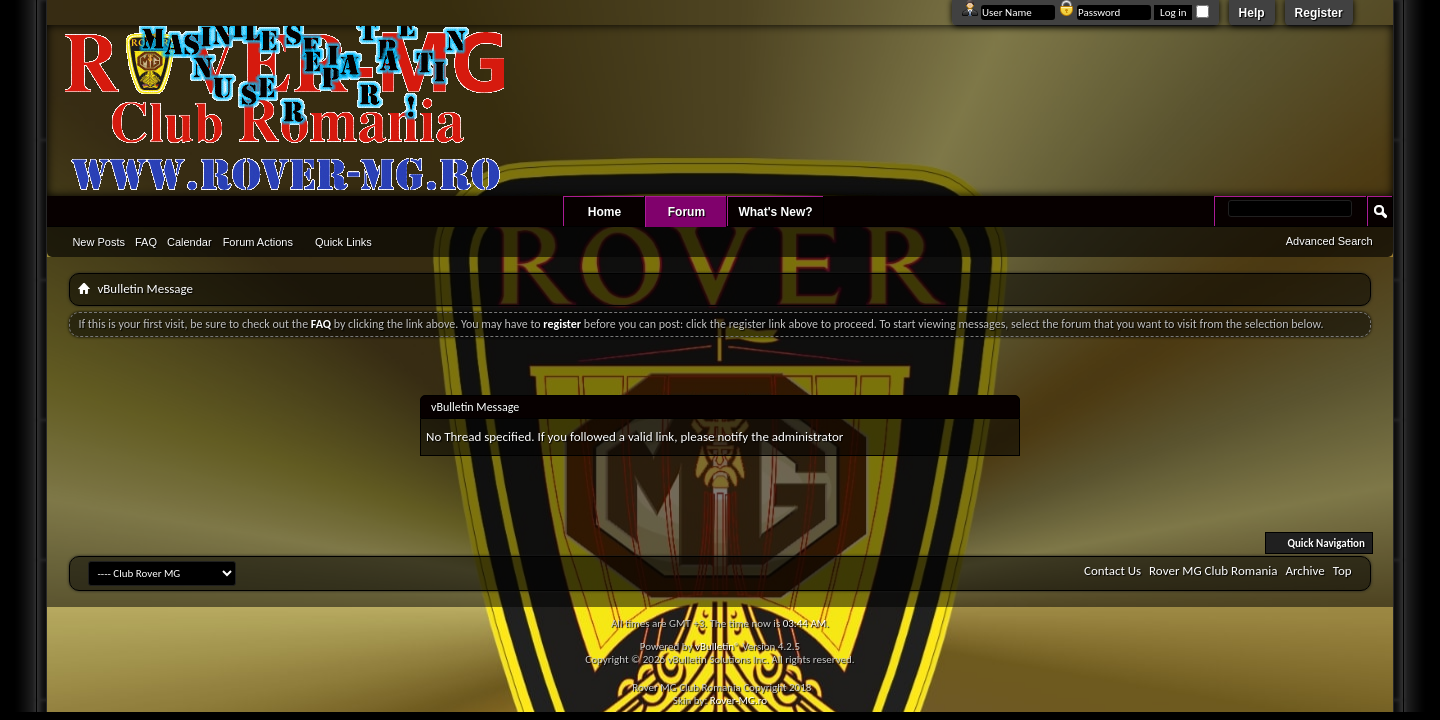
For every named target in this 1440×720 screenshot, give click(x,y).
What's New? (775, 212)
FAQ (146, 242)
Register (1319, 13)
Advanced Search (1329, 241)
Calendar (189, 242)
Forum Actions (258, 242)
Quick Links (343, 242)
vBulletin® (717, 646)
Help (1252, 13)
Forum (686, 212)
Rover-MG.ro (738, 700)
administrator (808, 436)
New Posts (98, 242)
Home (604, 212)
